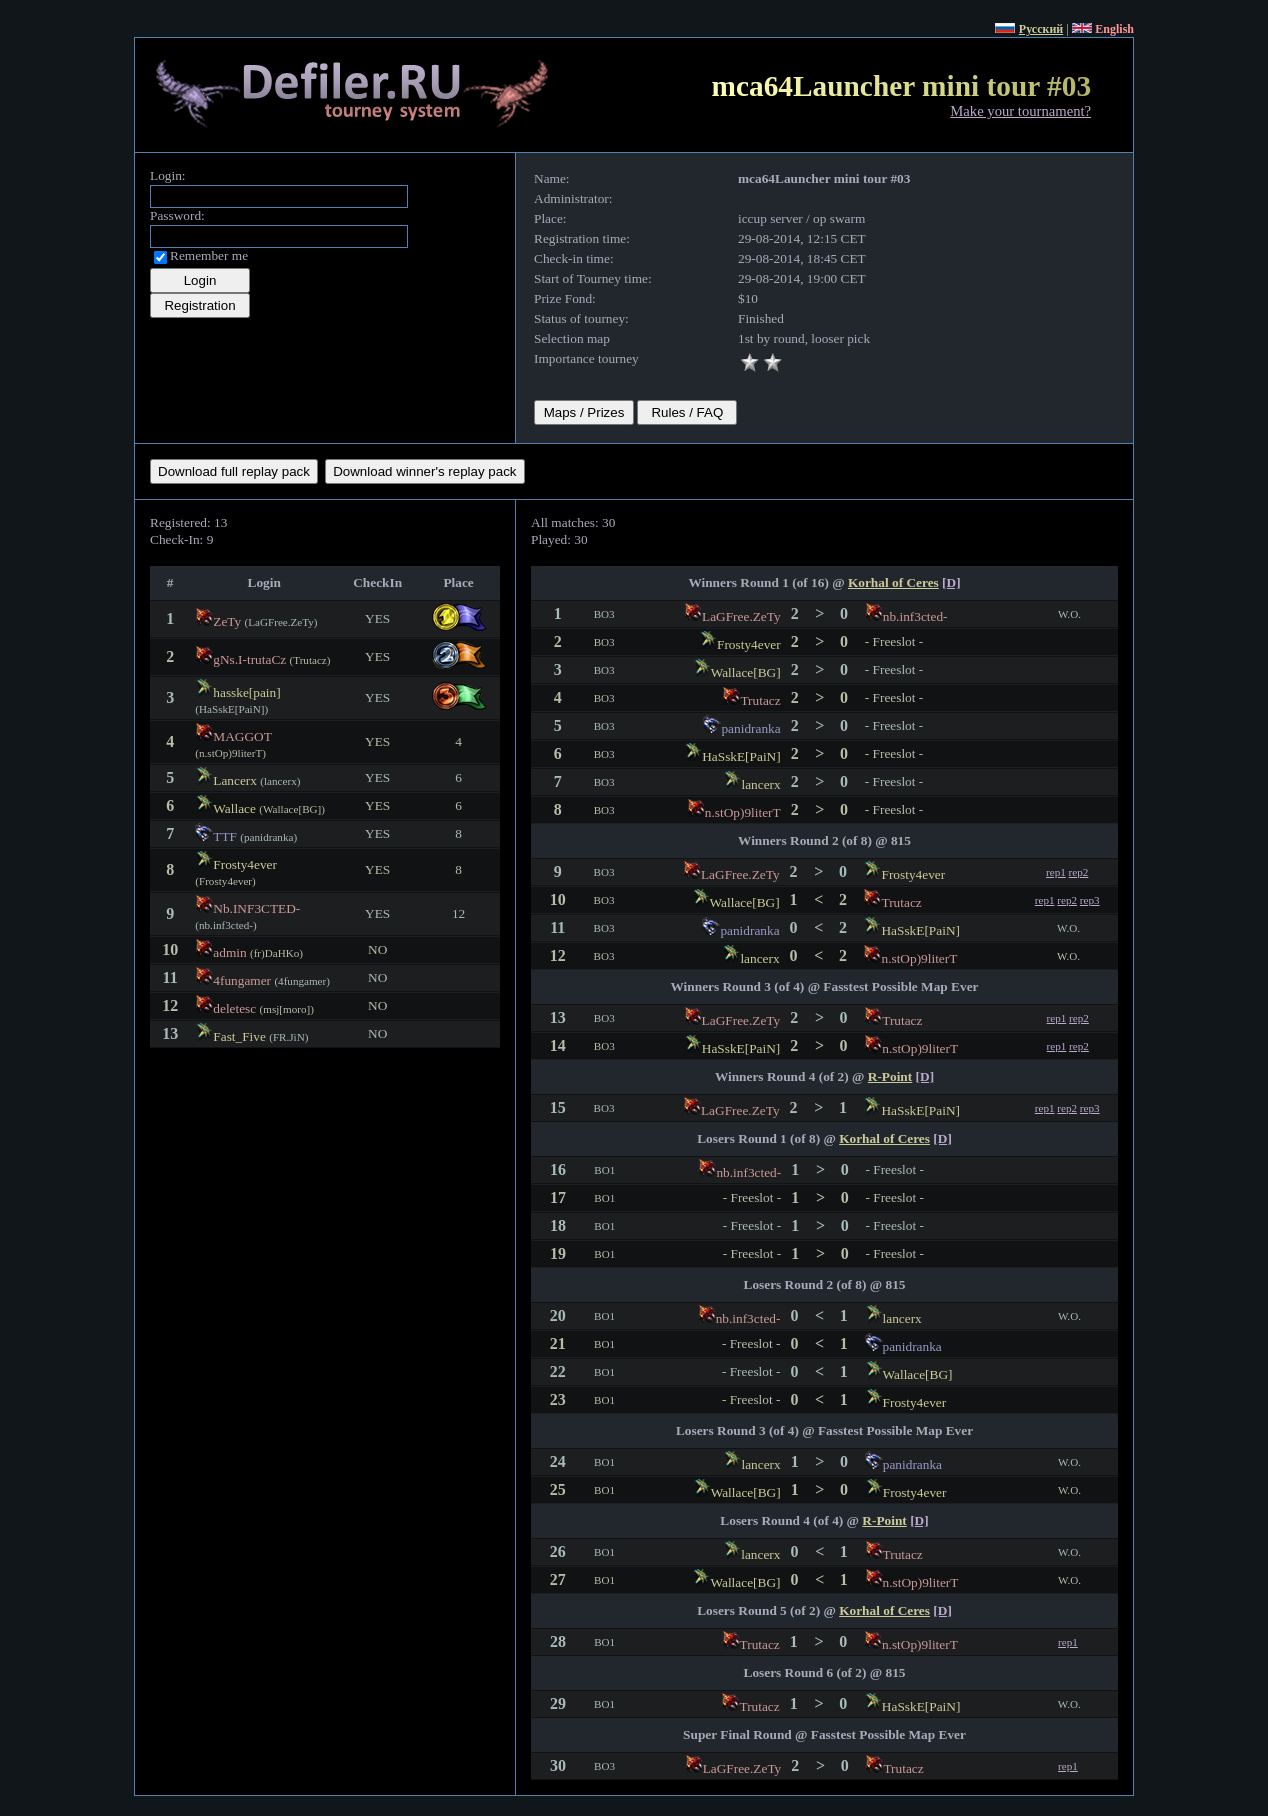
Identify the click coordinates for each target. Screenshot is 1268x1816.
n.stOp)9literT (743, 812)
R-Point (890, 1076)
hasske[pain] (246, 692)
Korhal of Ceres (893, 582)
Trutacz (760, 700)
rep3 (1090, 900)
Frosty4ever (245, 864)
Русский (1041, 29)
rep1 (1056, 872)
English (1114, 29)
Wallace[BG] (746, 672)
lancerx (760, 784)
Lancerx (235, 780)
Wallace (234, 808)
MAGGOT (242, 736)
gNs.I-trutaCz (249, 659)
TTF (225, 836)
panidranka (750, 728)
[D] (951, 582)
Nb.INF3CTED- (256, 908)
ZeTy (227, 621)
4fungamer (242, 980)
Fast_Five (239, 1036)
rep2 (1079, 872)
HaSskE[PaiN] (741, 756)
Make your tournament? (1020, 111)
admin (229, 952)
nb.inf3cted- (915, 616)
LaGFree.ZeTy (741, 616)
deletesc (234, 1008)
